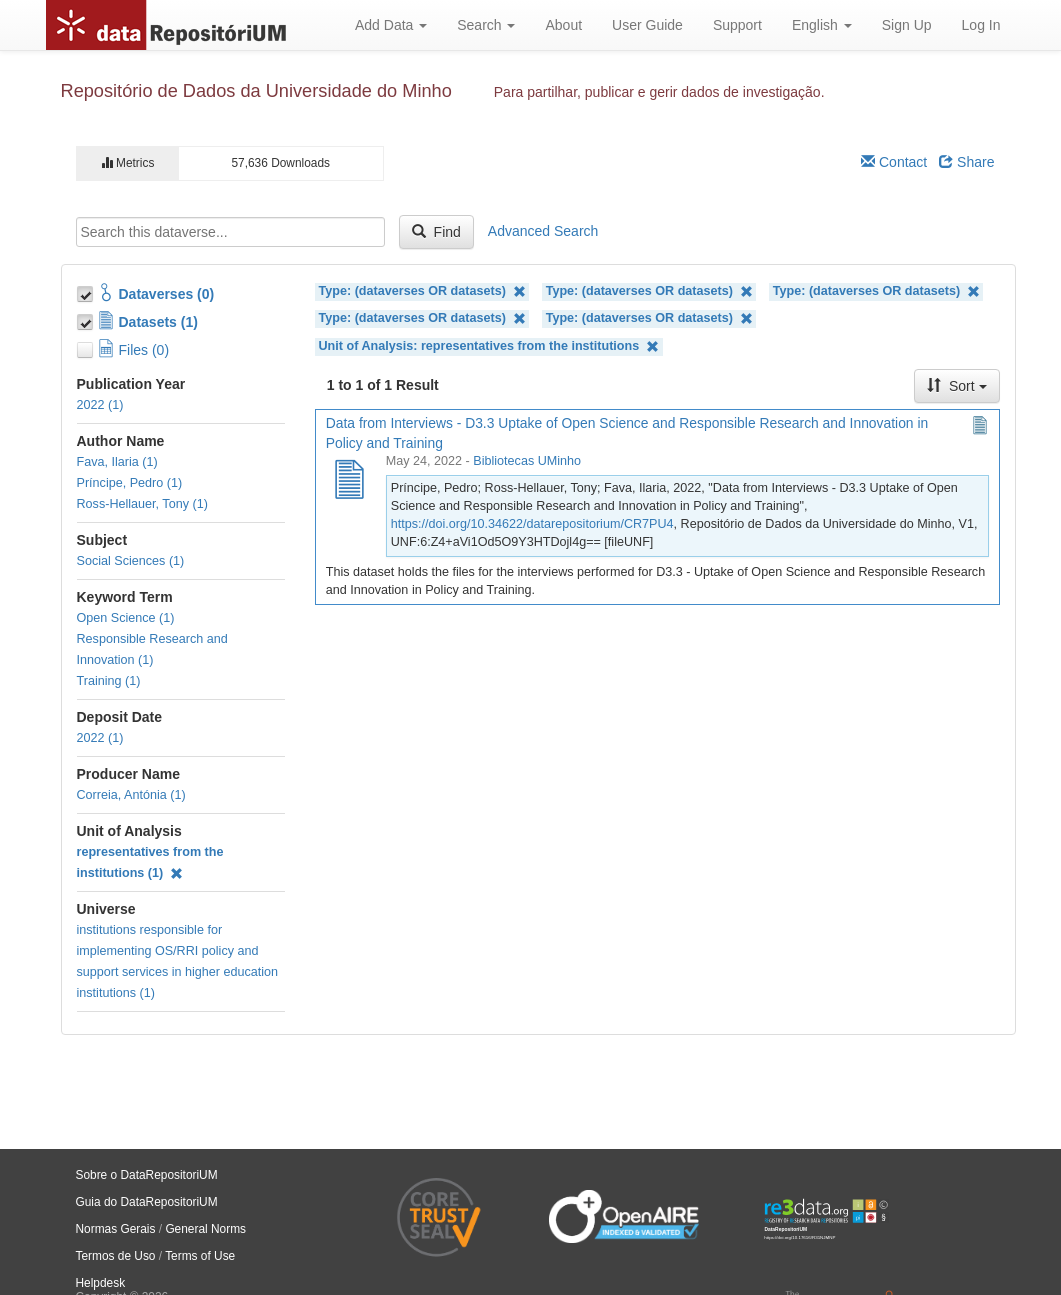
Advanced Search (543, 231)
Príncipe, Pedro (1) (130, 483)
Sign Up (907, 25)
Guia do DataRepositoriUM (147, 1202)
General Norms (205, 1229)
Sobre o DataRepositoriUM (147, 1175)
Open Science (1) (126, 618)
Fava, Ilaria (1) (117, 462)
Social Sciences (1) (131, 561)
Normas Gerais (116, 1229)
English (822, 25)
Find (436, 232)
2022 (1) (100, 405)
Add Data (391, 25)
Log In (981, 25)
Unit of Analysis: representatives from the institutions (489, 346)
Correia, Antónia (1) (131, 795)
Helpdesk (101, 1283)
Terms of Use (200, 1256)
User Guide (647, 25)
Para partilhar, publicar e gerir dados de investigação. (659, 92)
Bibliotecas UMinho (527, 461)
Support (737, 25)
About (563, 25)
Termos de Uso (116, 1256)
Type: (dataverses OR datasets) (422, 291)
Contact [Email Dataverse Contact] (894, 162)
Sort (957, 386)
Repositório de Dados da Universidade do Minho (256, 91)
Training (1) (109, 681)
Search (486, 25)
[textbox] (230, 232)
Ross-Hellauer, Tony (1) (142, 504)
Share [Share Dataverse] (966, 162)
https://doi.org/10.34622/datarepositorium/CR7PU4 (532, 524)
